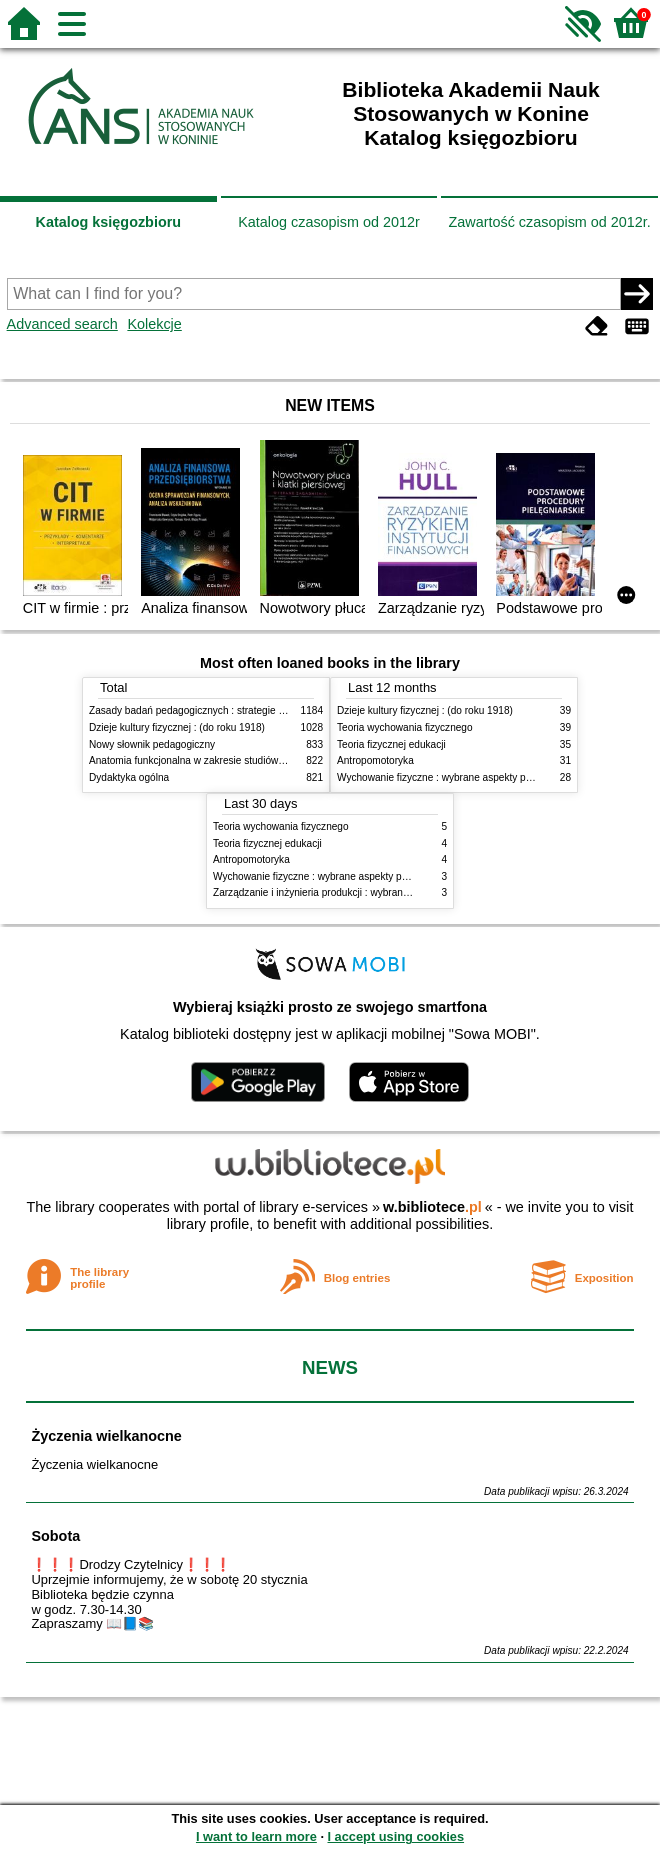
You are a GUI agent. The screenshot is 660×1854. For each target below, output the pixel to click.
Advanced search (62, 324)
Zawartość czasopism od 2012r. (549, 222)
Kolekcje (154, 324)
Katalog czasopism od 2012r (329, 222)
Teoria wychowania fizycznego (405, 727)
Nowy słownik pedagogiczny (152, 744)
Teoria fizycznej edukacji (391, 744)
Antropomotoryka (375, 760)
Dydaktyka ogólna (129, 777)
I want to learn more (256, 1836)
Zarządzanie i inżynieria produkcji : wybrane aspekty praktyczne (355, 892)
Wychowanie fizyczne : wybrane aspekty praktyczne (453, 777)
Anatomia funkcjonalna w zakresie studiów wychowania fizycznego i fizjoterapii (264, 760)
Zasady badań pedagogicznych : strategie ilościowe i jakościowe (232, 710)
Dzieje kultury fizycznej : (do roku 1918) (177, 727)
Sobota (55, 1536)
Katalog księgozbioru (109, 222)
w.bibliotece (432, 1207)
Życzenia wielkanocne (106, 1436)
